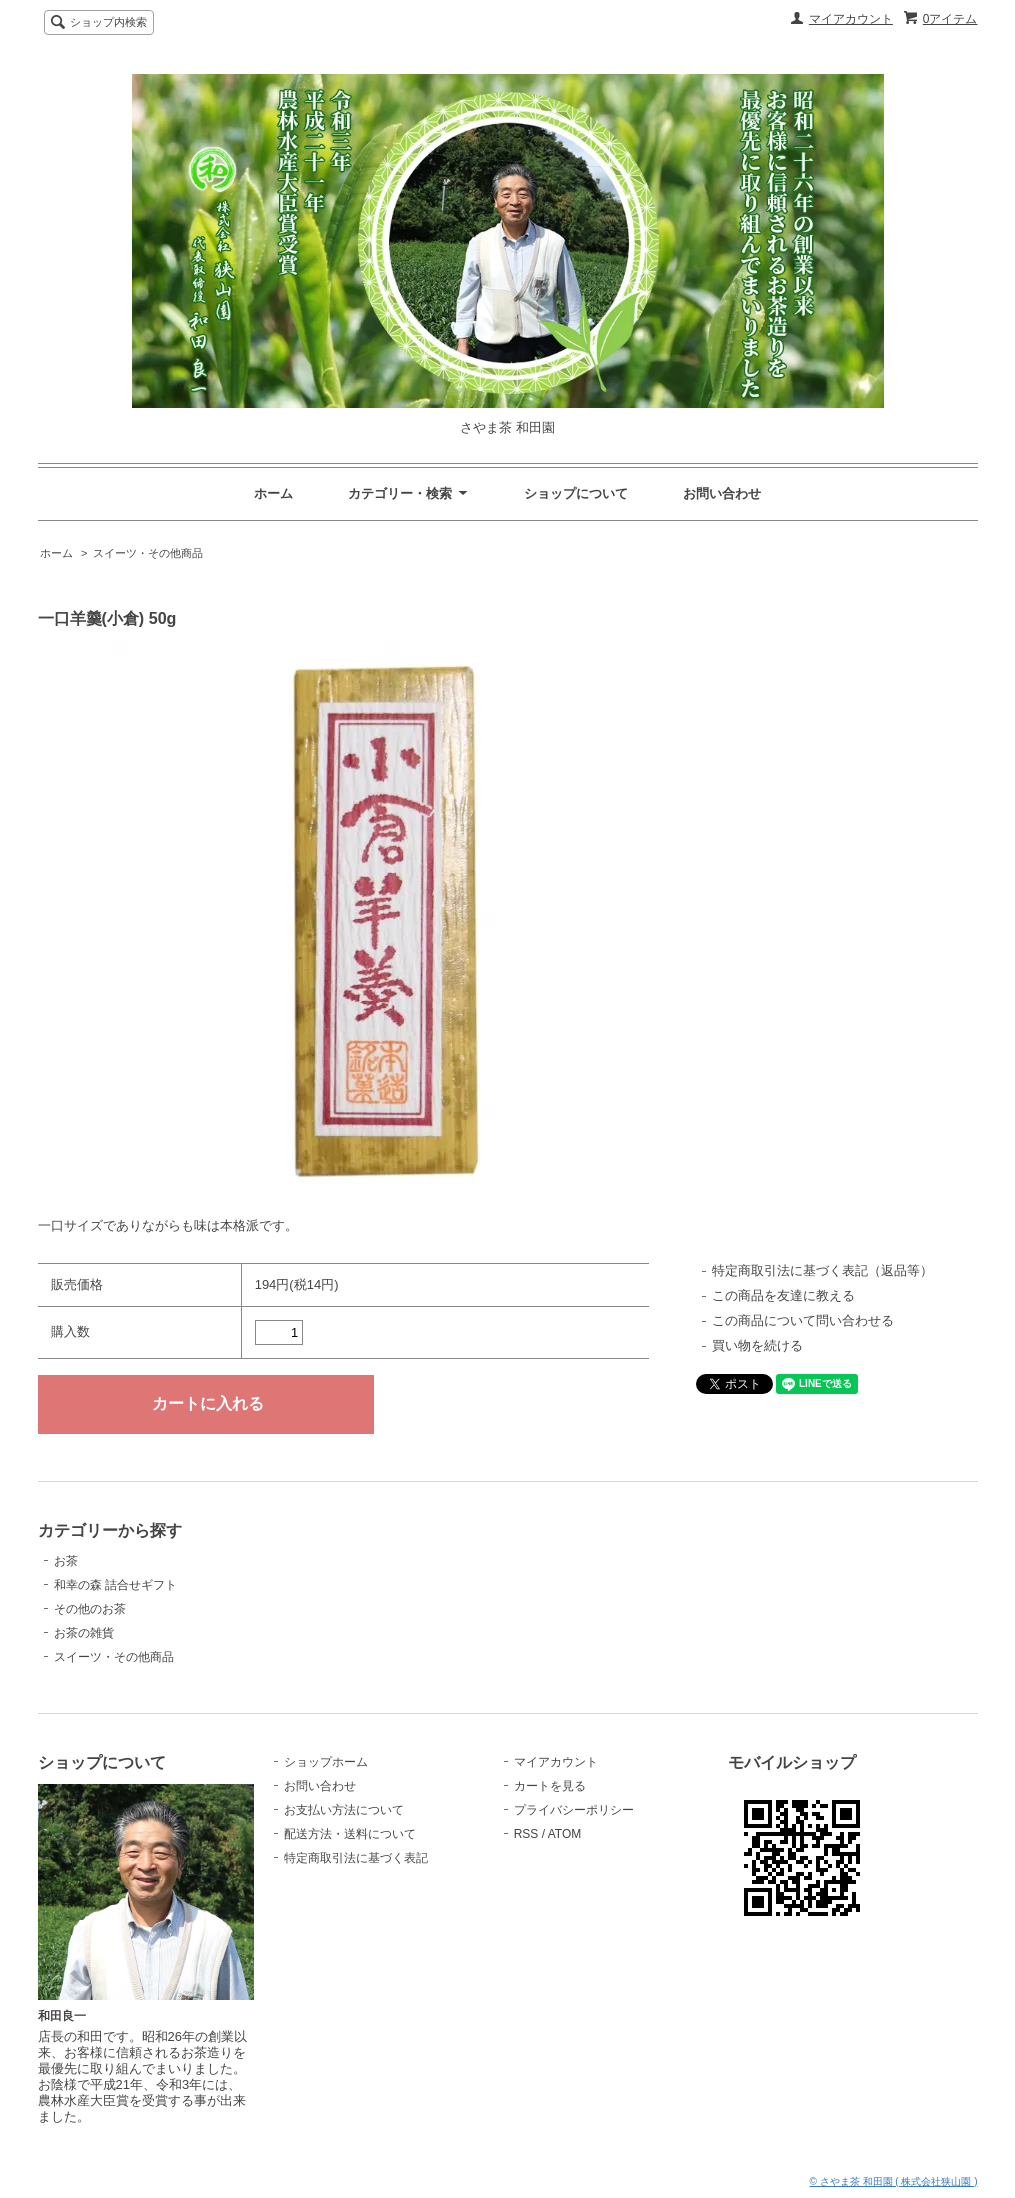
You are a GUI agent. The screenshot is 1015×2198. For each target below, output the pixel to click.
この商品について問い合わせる (803, 1320)
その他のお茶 (90, 1609)
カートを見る (550, 1786)
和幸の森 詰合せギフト (115, 1585)
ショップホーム (326, 1762)
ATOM (565, 1834)
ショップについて (576, 493)
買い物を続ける (757, 1345)
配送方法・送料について (350, 1834)
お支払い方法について (344, 1810)
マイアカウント (851, 19)
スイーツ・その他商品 (148, 553)
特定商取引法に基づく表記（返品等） (822, 1270)
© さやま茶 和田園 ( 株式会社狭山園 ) (894, 2181)
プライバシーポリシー (574, 1810)
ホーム (273, 493)
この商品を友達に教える (783, 1295)
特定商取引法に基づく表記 (356, 1858)
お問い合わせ (722, 493)
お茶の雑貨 (84, 1633)
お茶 (66, 1561)
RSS (526, 1834)
